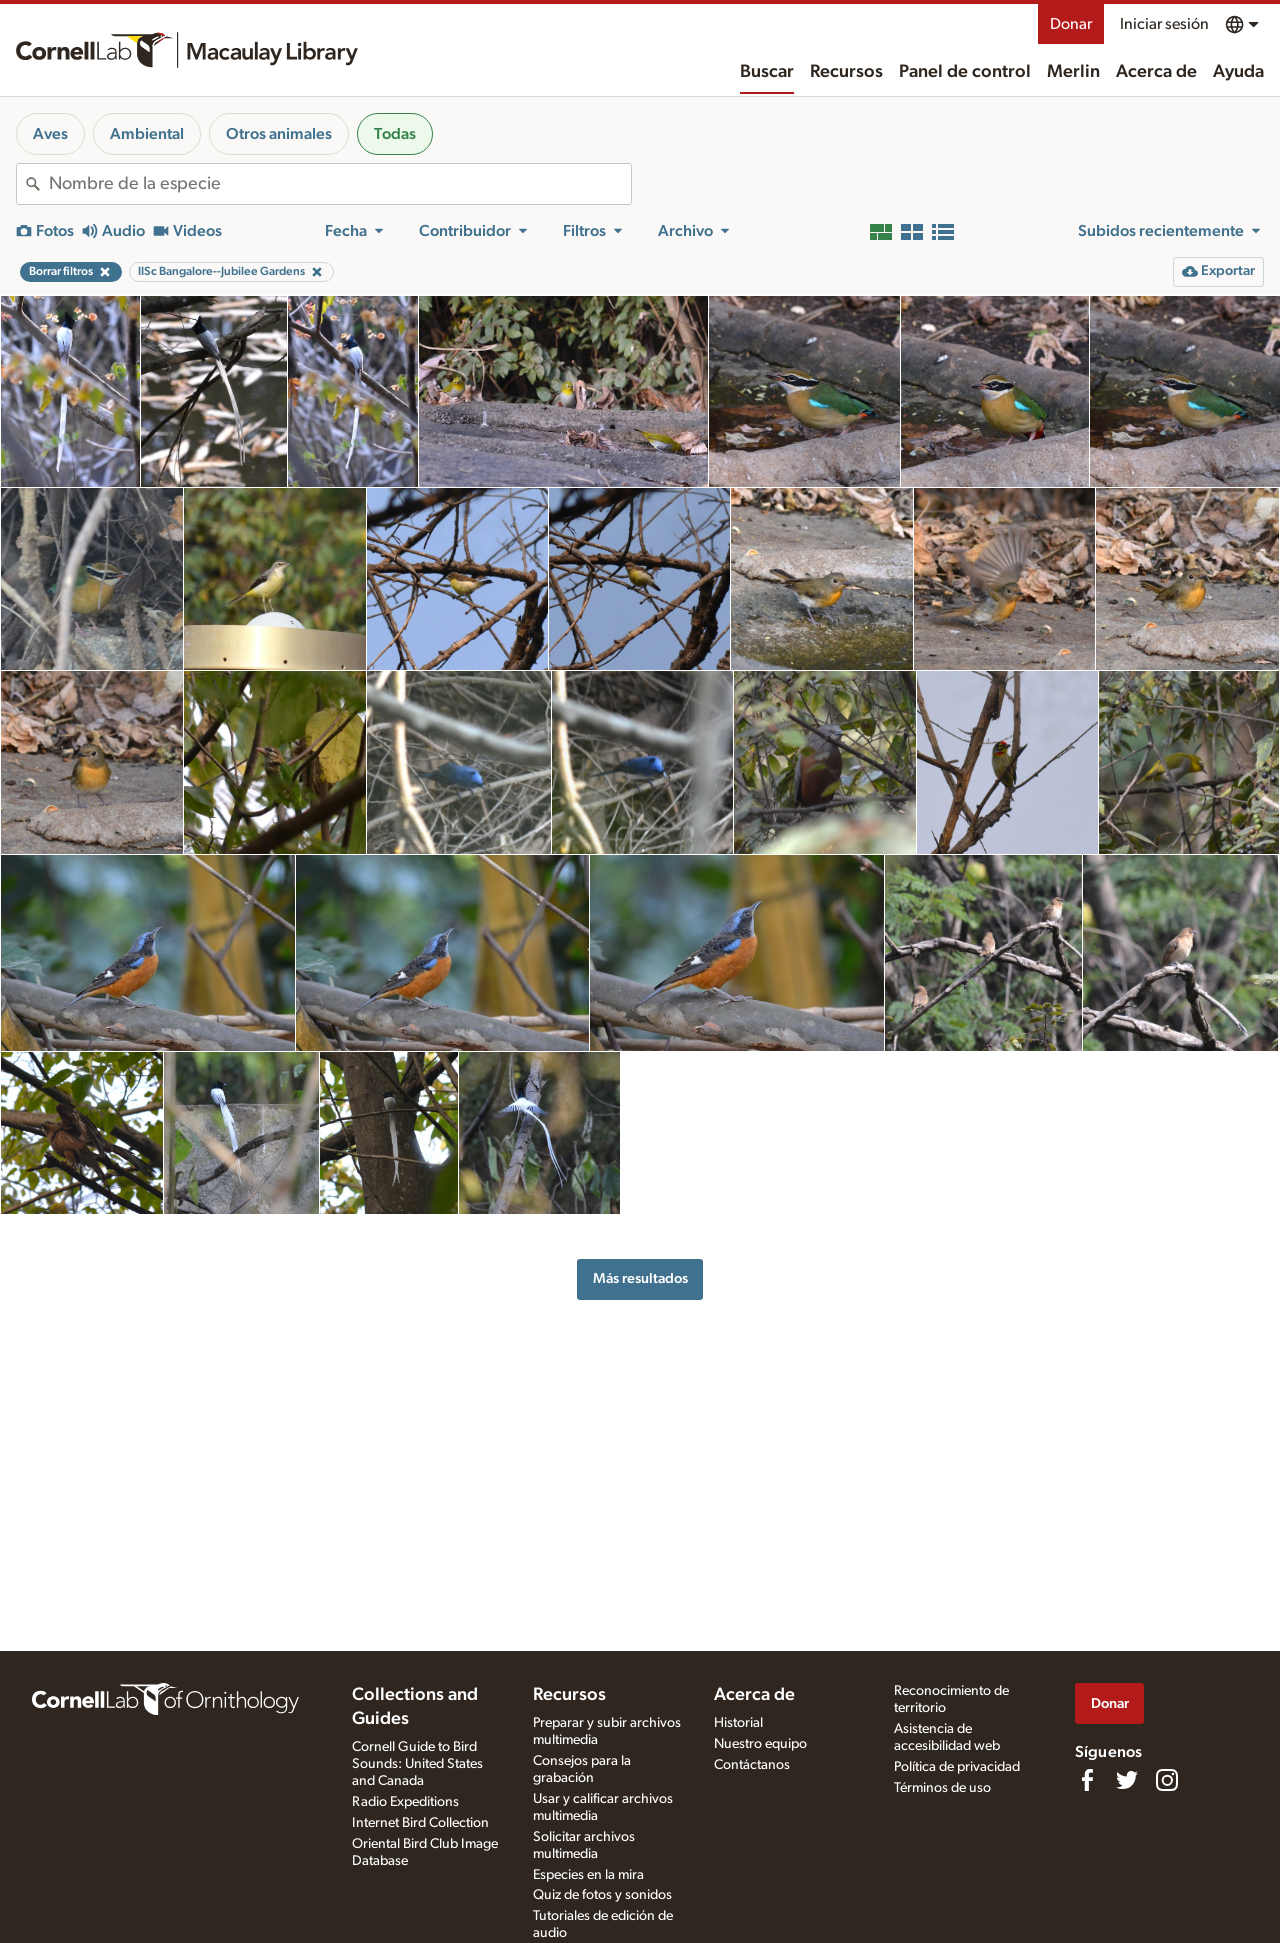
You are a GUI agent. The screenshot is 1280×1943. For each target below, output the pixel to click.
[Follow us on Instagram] (1167, 1780)
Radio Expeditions (405, 1802)
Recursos (846, 72)
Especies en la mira (588, 1875)
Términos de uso (942, 1788)
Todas (395, 134)
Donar (1071, 24)
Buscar (767, 72)
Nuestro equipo (760, 1744)
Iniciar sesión (1164, 24)
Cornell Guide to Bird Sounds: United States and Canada (417, 1764)
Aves (50, 134)
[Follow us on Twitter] (1127, 1780)
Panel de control (965, 72)
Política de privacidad (957, 1767)
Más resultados (640, 1278)
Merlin (1073, 72)
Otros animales (279, 134)
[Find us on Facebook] (1087, 1780)
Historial (738, 1723)
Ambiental (147, 134)
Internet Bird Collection (420, 1823)
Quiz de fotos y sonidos (602, 1895)
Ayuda (1238, 72)
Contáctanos (752, 1765)
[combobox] (340, 184)
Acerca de (1156, 72)
